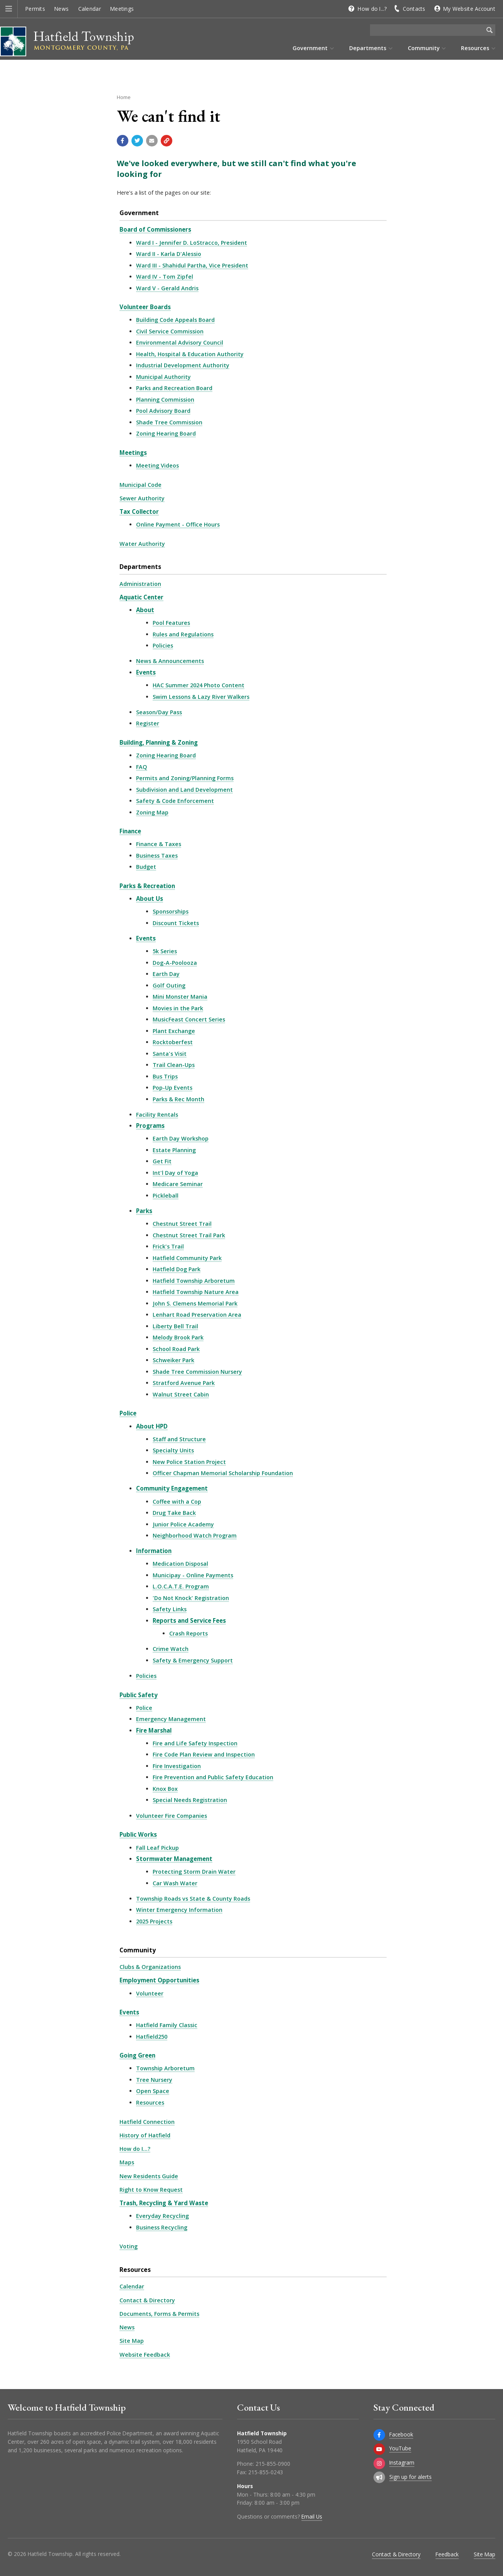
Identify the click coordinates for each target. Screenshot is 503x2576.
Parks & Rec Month (178, 1099)
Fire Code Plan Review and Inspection (204, 1754)
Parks (144, 1211)
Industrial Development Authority (182, 365)
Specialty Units (173, 1450)
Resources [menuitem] (475, 48)
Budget (146, 866)
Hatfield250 (151, 2036)
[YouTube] (379, 2449)
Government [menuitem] (310, 48)
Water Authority (142, 543)
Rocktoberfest (173, 1042)
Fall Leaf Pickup (157, 1847)
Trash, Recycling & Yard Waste (163, 2203)
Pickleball (165, 1195)
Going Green (137, 2055)
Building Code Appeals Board (175, 319)
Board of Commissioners (155, 229)
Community (137, 1950)
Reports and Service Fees (189, 1620)
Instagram (401, 2462)
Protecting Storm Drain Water (194, 1871)
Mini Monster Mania (180, 996)
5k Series (165, 951)
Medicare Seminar (178, 1184)
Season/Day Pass (159, 712)
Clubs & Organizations (150, 1966)
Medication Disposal (180, 1563)
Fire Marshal (154, 1730)
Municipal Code (140, 484)
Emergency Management (171, 1719)
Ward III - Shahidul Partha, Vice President (192, 265)
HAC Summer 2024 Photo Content (198, 685)
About (145, 610)
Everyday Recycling (162, 2215)
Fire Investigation (177, 1766)
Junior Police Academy (183, 1524)
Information (154, 1551)
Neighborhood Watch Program (195, 1535)
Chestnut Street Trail (182, 1223)
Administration (140, 583)
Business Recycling (161, 2227)
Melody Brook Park (178, 1337)
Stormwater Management (174, 1859)
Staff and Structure (179, 1439)
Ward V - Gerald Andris (167, 288)
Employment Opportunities (159, 1980)
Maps (126, 2162)
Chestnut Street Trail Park (189, 1235)
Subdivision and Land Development (184, 789)
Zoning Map (152, 812)
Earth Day (166, 974)
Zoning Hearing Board (166, 433)
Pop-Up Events (172, 1087)
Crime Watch (170, 1648)
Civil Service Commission (170, 331)
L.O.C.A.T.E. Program (181, 1586)
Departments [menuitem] (367, 48)
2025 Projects (154, 1921)
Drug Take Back (174, 1512)
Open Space (152, 2091)
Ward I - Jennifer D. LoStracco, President (191, 242)
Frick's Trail (168, 1246)
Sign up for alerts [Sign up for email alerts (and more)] (410, 2476)
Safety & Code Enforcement (175, 800)
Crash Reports (188, 1633)
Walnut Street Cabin (181, 1394)
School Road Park (176, 1349)
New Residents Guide (148, 2176)
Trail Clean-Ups (174, 1064)
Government (139, 213)
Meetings (122, 8)
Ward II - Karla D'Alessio (168, 253)
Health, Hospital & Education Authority (190, 354)
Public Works (138, 1834)
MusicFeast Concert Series (189, 1019)
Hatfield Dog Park (176, 1269)
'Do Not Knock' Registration (191, 1598)
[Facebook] (379, 2435)
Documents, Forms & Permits (159, 2313)
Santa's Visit (170, 1053)
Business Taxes (157, 855)
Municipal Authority (163, 376)
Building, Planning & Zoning (158, 742)
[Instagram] (379, 2463)
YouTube (400, 2448)
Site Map (131, 2340)
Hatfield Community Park (187, 1258)
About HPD (152, 1426)
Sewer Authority (142, 498)
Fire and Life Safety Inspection (195, 1743)
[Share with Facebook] (122, 140)
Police (127, 1413)
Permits (35, 8)
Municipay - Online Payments (193, 1575)
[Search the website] (427, 30)
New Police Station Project (189, 1462)
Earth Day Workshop (181, 1138)
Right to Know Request (151, 2189)
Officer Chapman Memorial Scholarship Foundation (223, 1473)
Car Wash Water (175, 1883)
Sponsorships (170, 911)
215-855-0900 (273, 2463)
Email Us (311, 2516)
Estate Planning (174, 1150)
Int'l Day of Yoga (175, 1172)
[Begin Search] (489, 30)
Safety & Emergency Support (193, 1660)
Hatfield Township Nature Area (196, 1292)
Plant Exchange (174, 1031)
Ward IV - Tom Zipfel (164, 276)
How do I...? (372, 8)
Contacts (414, 8)
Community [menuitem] (424, 48)
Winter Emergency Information (179, 1909)
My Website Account (469, 8)
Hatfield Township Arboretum (194, 1280)
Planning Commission (165, 399)
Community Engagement (172, 1488)
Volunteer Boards (145, 307)
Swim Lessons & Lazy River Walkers (201, 696)
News (61, 8)
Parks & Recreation (147, 886)
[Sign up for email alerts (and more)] (379, 2477)
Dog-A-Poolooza (175, 962)
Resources (150, 2102)
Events (146, 672)
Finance (130, 831)
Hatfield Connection (147, 2121)
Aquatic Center (141, 597)
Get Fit (162, 1161)
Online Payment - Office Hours (178, 524)
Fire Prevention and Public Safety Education (213, 1777)
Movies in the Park (178, 1008)
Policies (163, 645)
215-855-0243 (265, 2472)
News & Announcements (170, 661)
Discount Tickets (176, 923)
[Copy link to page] (166, 140)
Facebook (401, 2434)
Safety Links (170, 1609)
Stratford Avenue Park (184, 1382)
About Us (149, 898)
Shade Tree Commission (169, 422)
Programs (150, 1125)
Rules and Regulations (183, 634)
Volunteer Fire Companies (171, 1815)
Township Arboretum (165, 2068)
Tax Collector (139, 511)
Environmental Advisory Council (179, 342)
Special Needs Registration (190, 1800)
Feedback (447, 2554)
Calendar (89, 8)
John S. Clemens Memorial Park (195, 1303)
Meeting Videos (157, 465)
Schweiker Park (173, 1360)
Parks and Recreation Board (174, 388)
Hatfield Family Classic (166, 2025)
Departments (140, 566)
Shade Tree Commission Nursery (197, 1371)
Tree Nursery (154, 2079)
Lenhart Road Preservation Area (197, 1314)
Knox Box (165, 1788)
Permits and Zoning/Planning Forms (185, 778)
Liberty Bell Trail (175, 1326)
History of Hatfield (144, 2135)
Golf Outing (169, 985)
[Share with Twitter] (137, 140)
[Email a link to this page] (152, 140)
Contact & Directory (147, 2300)
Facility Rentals (157, 1114)
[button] (8, 9)
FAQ (141, 767)
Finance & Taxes (158, 844)
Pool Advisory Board (163, 410)
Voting (128, 2246)
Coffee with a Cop (177, 1501)
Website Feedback (144, 2354)
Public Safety (138, 1695)
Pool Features (171, 622)
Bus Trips (165, 1076)
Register (147, 723)
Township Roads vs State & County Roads (193, 1898)
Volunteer (149, 1993)
